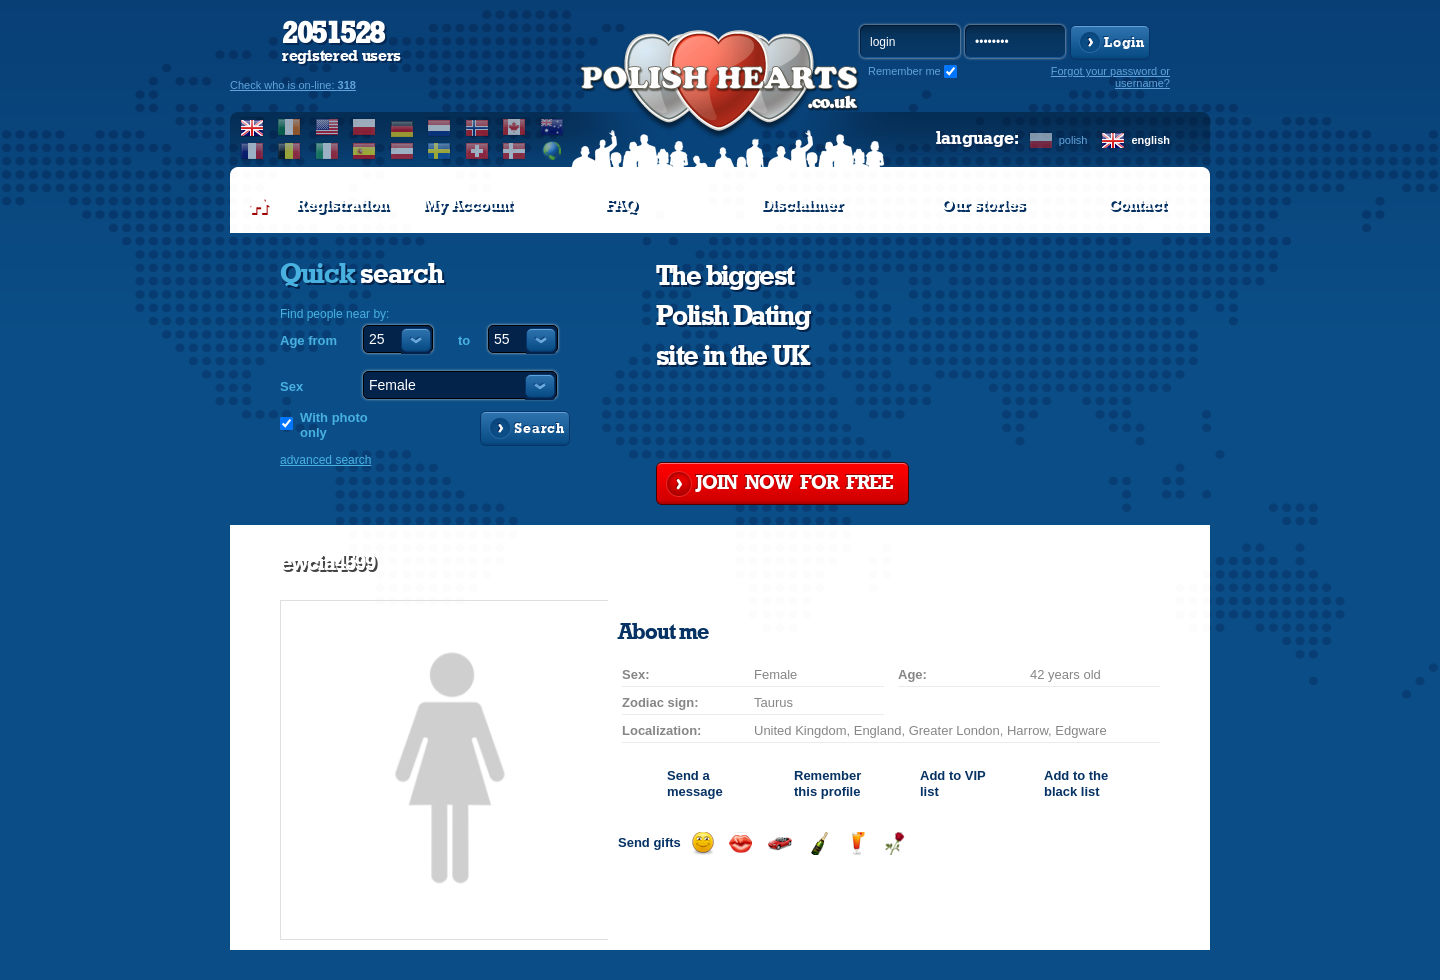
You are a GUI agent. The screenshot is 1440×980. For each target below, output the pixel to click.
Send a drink (856, 843)
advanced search (325, 460)
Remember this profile (827, 783)
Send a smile (702, 843)
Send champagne (818, 843)
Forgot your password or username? (1110, 77)
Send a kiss (740, 843)
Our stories (983, 205)
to (464, 340)
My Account (467, 205)
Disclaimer (802, 205)
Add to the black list (1076, 783)
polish (1073, 140)
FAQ (621, 205)
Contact (1137, 205)
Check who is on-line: (293, 85)
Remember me (904, 71)
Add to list (952, 783)
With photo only (334, 425)
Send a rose (894, 843)
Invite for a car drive (779, 843)
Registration (342, 205)
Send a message (695, 783)
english (1150, 140)
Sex (291, 386)
